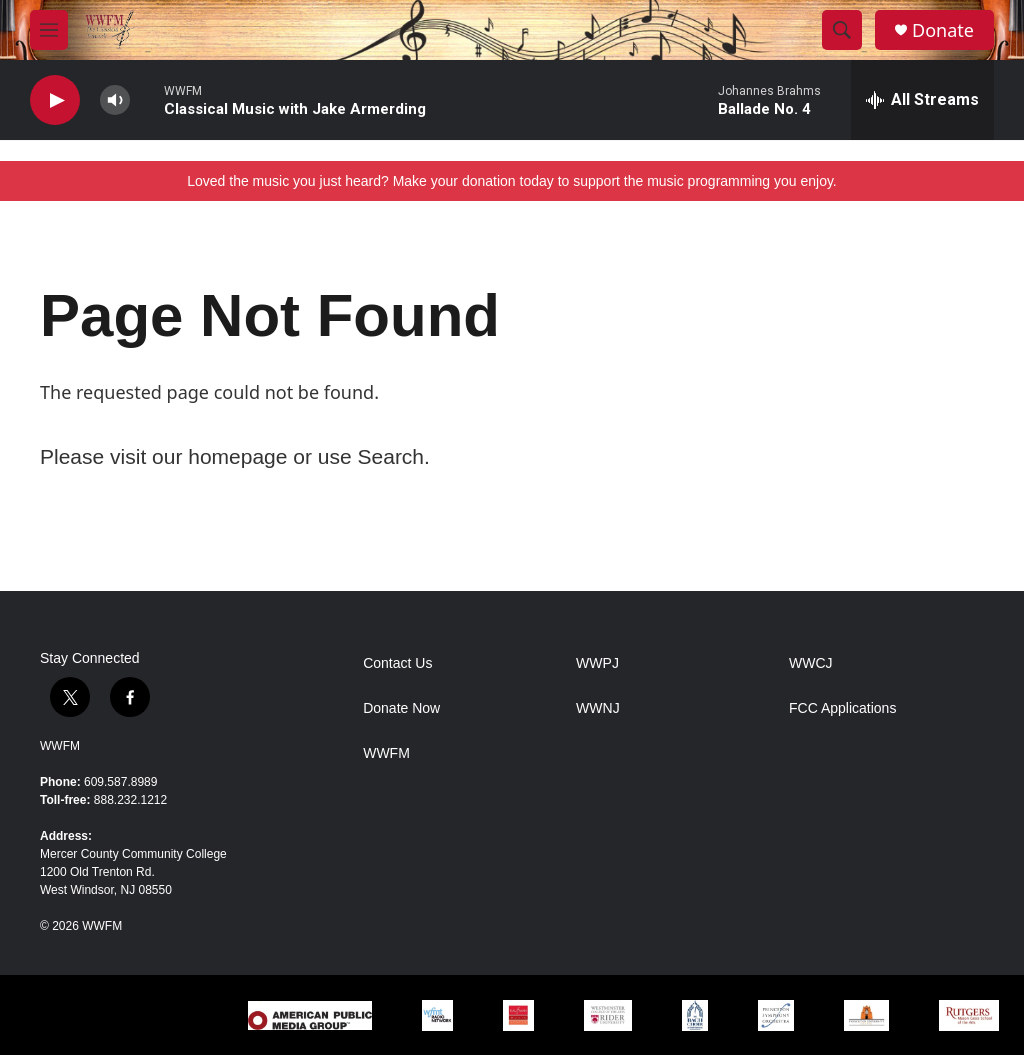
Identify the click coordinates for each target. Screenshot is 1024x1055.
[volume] (115, 100)
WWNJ (598, 708)
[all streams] (922, 100)
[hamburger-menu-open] (49, 30)
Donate (943, 30)
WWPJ (597, 663)
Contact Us (397, 663)
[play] (55, 100)
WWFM (60, 746)
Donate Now (401, 708)
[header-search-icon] (842, 30)
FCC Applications (842, 708)
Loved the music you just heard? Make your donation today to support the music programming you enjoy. (512, 181)
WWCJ (811, 663)
